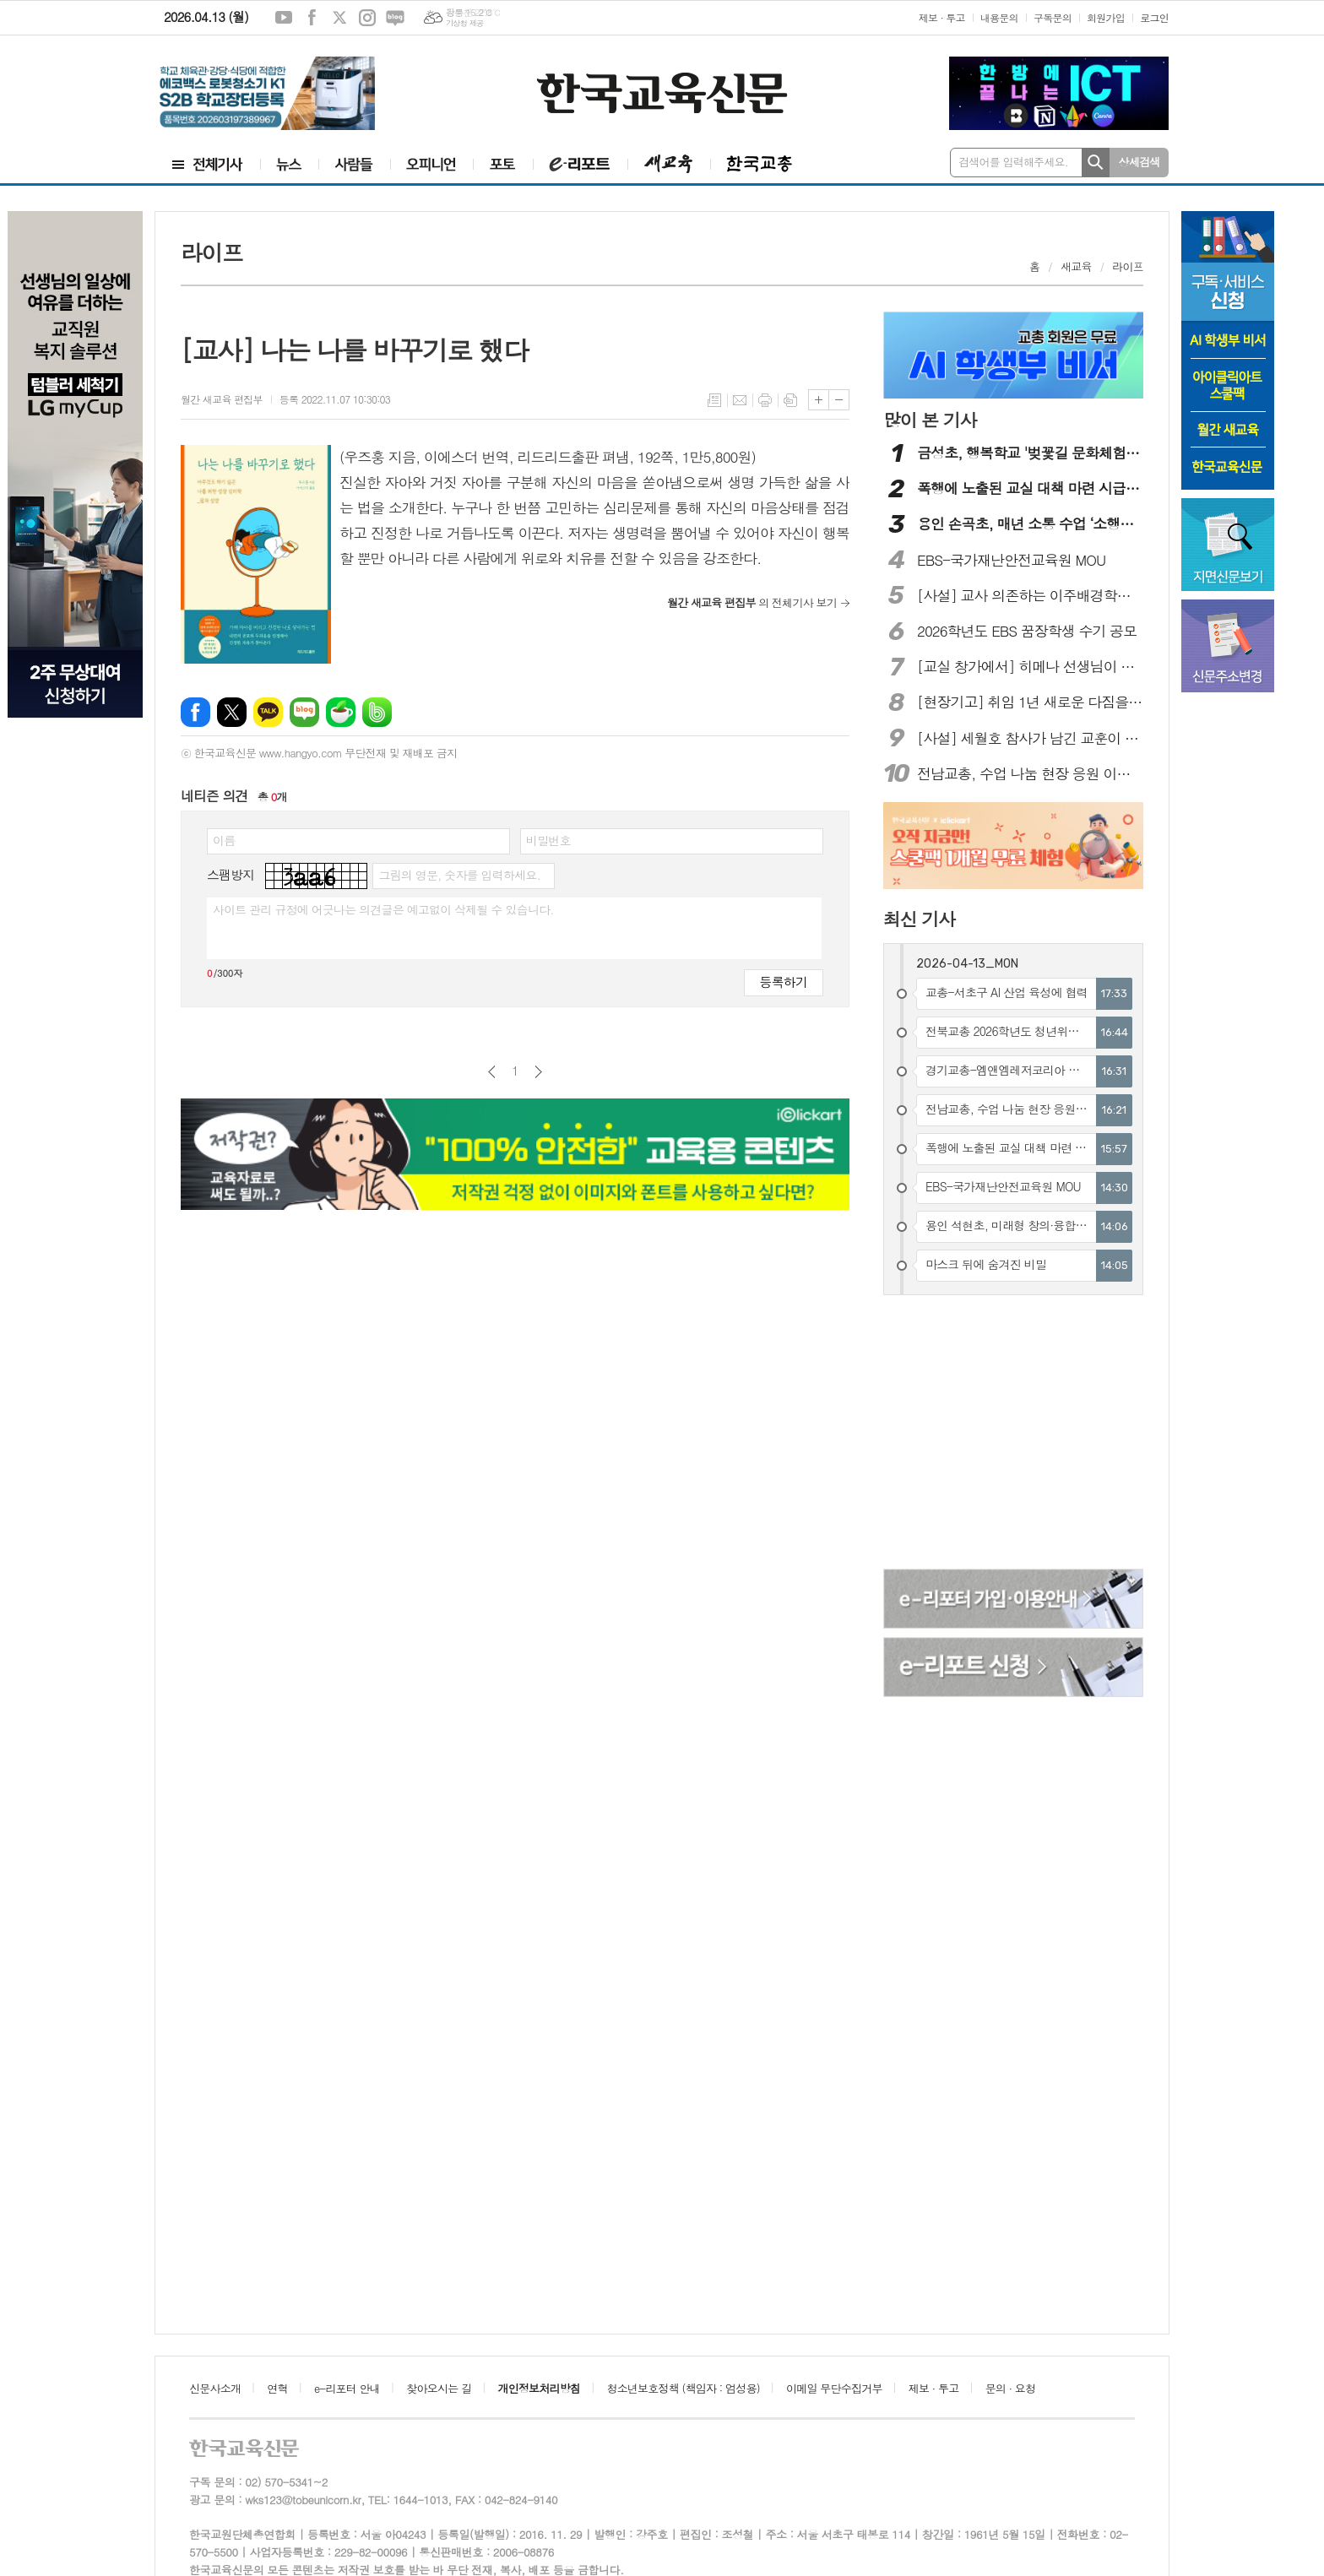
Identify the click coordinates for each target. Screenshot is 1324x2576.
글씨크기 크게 (818, 399)
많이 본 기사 (929, 419)
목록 (714, 400)
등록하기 (783, 981)
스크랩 (790, 400)
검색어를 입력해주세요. (1013, 161)
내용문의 (999, 17)
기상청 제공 (465, 23)
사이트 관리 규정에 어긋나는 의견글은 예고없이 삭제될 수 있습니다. (383, 909)
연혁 (277, 2388)
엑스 (339, 17)
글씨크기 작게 (838, 399)
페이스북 (311, 17)
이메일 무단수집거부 (834, 2388)
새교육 (1076, 266)
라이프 (1127, 266)
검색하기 (1096, 162)
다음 (538, 1072)
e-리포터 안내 (347, 2388)
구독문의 (1053, 17)
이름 (224, 840)
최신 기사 (919, 918)
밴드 (377, 712)
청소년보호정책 (682, 2388)
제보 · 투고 (942, 17)
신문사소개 (215, 2388)
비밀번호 (548, 840)
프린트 (765, 400)
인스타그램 (367, 17)
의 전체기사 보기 (752, 602)
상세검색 (1139, 162)
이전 (492, 1072)
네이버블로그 (395, 17)
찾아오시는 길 (438, 2388)
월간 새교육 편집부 (222, 399)
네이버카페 (340, 712)
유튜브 (283, 17)
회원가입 (1106, 17)
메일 (739, 400)
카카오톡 (268, 712)
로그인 (1154, 17)
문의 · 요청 (1010, 2388)
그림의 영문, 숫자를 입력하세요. (459, 875)
